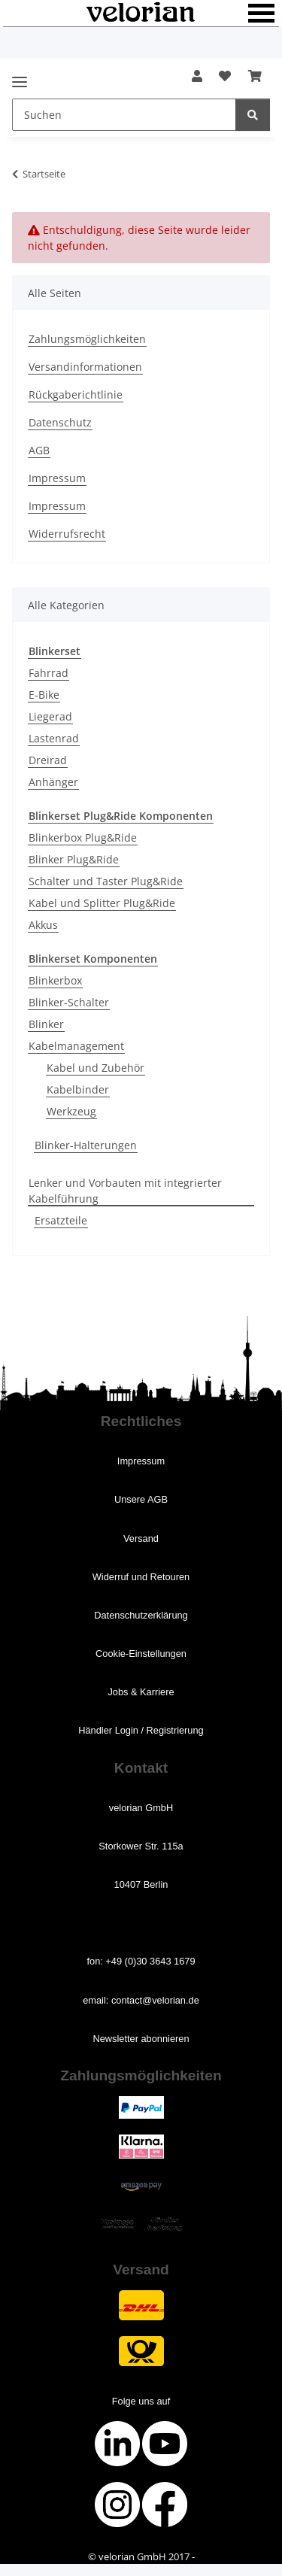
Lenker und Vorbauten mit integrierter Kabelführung (125, 1191)
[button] (197, 76)
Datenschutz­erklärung (140, 1615)
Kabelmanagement (76, 1046)
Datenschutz (60, 422)
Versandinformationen (85, 367)
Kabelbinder (78, 1089)
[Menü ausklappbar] (19, 75)
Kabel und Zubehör (95, 1067)
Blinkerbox (55, 980)
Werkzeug (71, 1111)
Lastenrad (54, 738)
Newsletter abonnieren (140, 2038)
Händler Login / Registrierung (140, 1730)
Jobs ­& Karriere (141, 1692)
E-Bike (44, 694)
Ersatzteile (61, 1220)
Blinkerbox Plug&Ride (83, 837)
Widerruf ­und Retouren (141, 1576)
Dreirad (48, 760)
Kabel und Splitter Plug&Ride (102, 903)
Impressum (57, 478)
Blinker (46, 1024)
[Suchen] (252, 115)
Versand (141, 1538)
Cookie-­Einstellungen (141, 1653)
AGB (39, 450)
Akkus (43, 925)
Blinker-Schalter (69, 1002)
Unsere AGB (141, 1499)
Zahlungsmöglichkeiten (87, 339)
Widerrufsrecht (67, 533)
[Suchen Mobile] (124, 115)
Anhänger (53, 782)
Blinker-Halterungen (86, 1145)
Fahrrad (48, 673)
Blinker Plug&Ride (74, 859)
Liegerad (50, 716)
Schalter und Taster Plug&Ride (106, 881)
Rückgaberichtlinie (76, 394)
